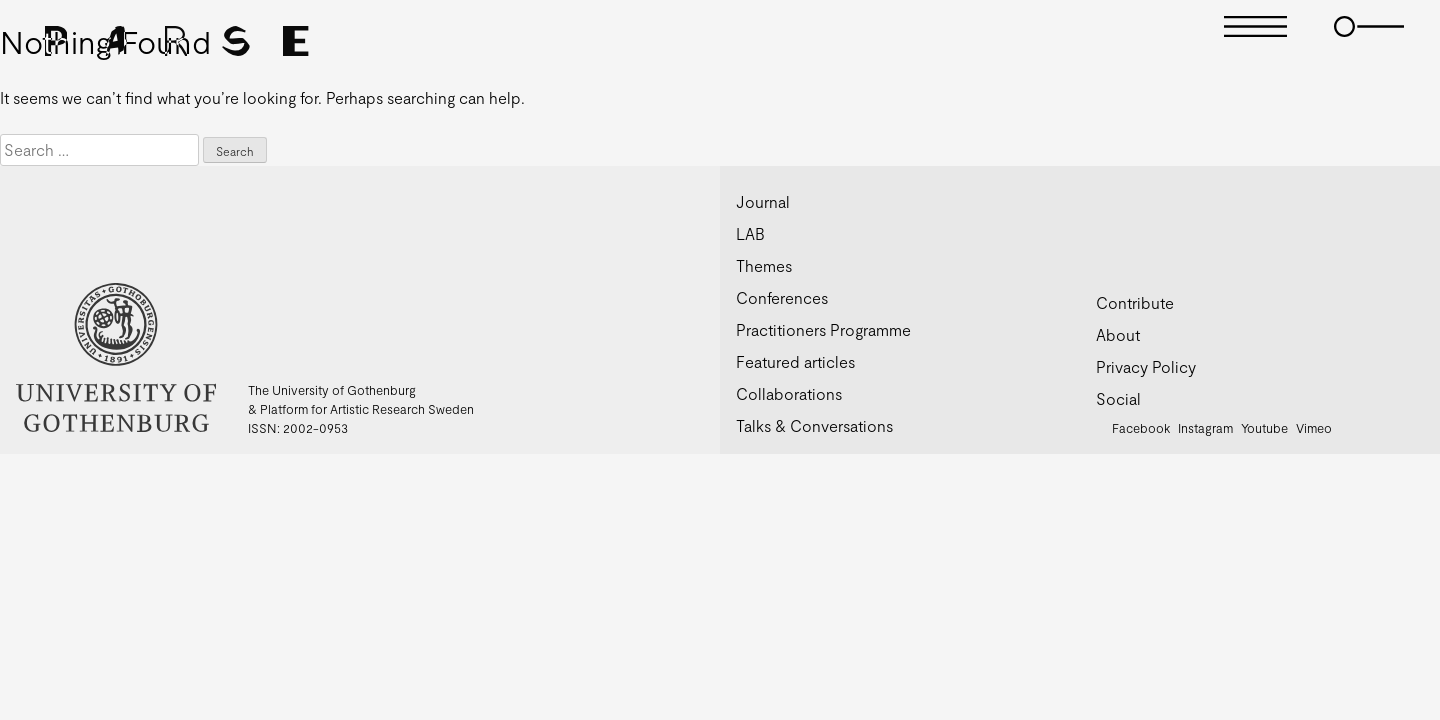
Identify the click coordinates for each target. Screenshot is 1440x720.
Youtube (1264, 428)
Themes (764, 265)
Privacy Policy (1146, 366)
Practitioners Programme (823, 329)
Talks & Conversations (814, 425)
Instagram (1205, 428)
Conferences (782, 297)
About (1118, 334)
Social (1118, 398)
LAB (750, 233)
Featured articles (795, 361)
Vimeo (1314, 428)
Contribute (1135, 302)
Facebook (1141, 428)
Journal (763, 201)
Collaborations (789, 393)
